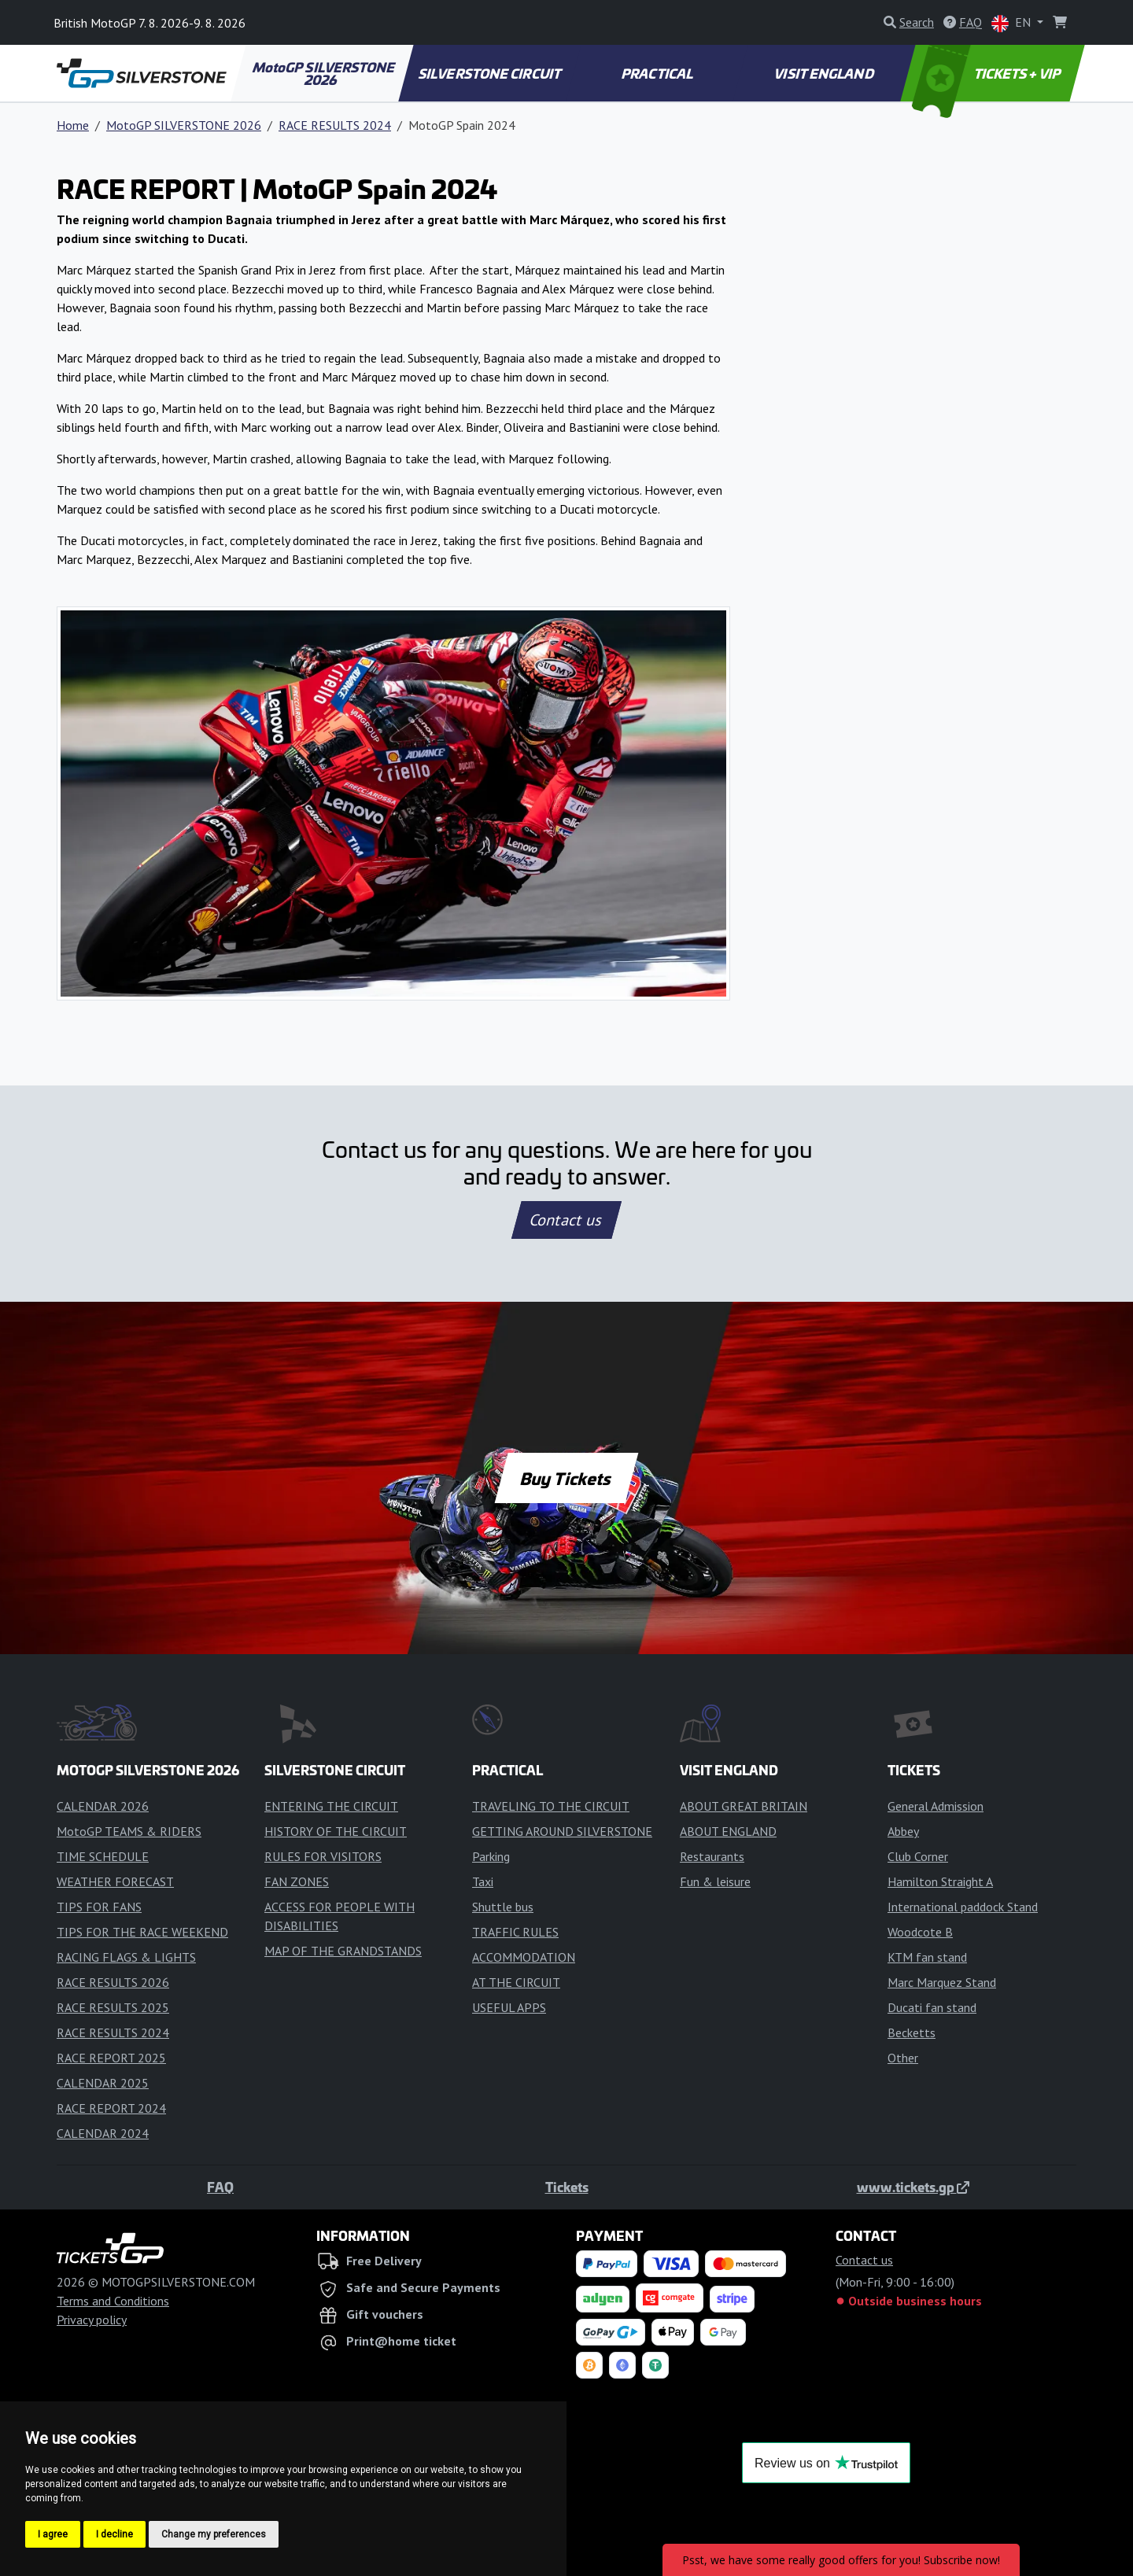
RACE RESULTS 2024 (335, 125)
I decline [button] (114, 2534)
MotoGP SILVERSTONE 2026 (324, 73)
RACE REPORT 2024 (111, 2108)
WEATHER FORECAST (115, 1881)
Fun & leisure (715, 1881)
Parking (491, 1856)
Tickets (567, 2186)
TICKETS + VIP (988, 73)
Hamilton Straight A (940, 1881)
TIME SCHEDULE (103, 1856)
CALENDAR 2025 (103, 2083)
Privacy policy (92, 2319)
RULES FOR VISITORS (323, 1856)
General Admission (936, 1806)
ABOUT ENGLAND (728, 1831)
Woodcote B (920, 1932)
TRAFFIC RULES (515, 1932)
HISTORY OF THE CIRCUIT (335, 1831)
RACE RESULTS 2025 (113, 2007)
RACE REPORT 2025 (111, 2058)
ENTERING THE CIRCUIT (331, 1806)
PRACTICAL (657, 73)
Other (903, 2058)
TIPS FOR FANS (99, 1906)
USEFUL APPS (509, 2007)
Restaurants (712, 1856)
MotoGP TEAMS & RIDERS (129, 1831)
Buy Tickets (566, 1478)
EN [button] (1012, 23)
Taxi (482, 1881)
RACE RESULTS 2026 (113, 1982)
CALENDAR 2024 (103, 2133)
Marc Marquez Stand (942, 1982)
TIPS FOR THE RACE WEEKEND (142, 1932)
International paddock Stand (963, 1906)
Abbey (903, 1831)
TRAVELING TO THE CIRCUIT (550, 1806)
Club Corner (918, 1856)
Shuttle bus (502, 1906)
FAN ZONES (296, 1881)
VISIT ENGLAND (825, 73)
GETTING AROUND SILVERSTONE (562, 1831)
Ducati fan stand (932, 2007)
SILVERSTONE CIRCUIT (490, 73)
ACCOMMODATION (523, 1957)
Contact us (566, 1220)
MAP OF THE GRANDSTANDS (343, 1951)
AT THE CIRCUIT (516, 1982)
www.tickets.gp (913, 2186)
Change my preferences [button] (213, 2534)
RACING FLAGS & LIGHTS (126, 1957)
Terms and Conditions (113, 2301)
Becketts (912, 2032)
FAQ (220, 2186)
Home (73, 125)
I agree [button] (53, 2534)
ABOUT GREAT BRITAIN (743, 1806)
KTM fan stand (927, 1957)
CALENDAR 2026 (103, 1806)
